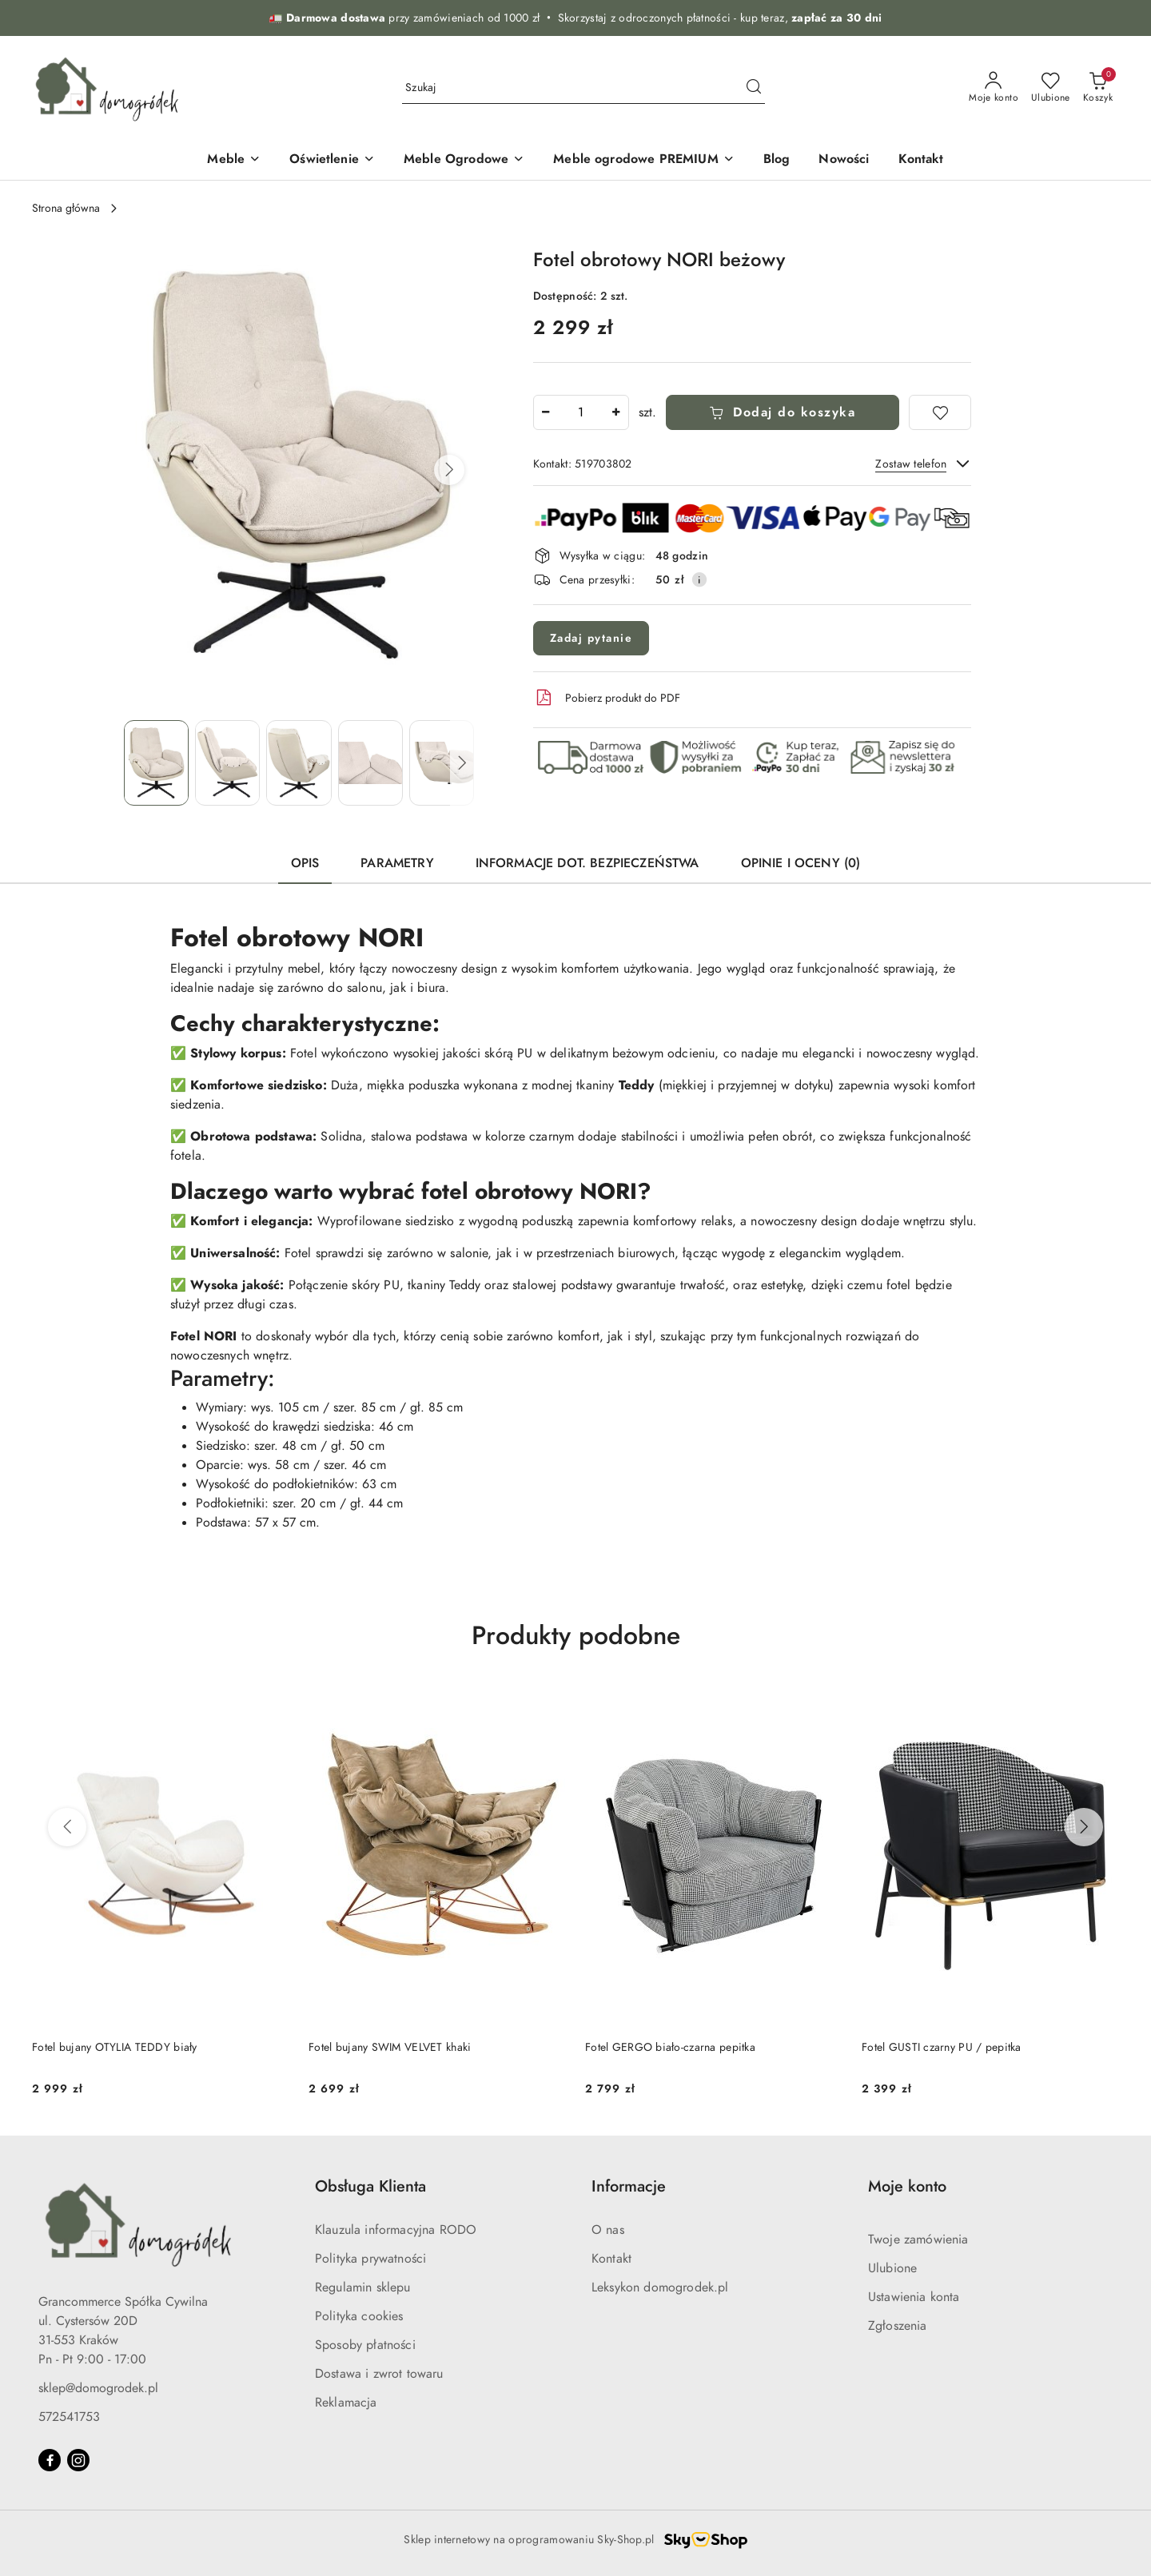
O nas (607, 2230)
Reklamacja (346, 2402)
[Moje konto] (993, 88)
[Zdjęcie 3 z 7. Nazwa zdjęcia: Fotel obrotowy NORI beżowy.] (298, 763)
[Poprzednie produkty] (67, 1827)
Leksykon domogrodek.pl (660, 2287)
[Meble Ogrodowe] (464, 160)
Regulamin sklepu (363, 2287)
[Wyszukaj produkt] (583, 87)
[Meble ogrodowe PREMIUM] (644, 160)
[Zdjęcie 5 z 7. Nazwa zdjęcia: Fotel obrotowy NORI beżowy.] (441, 763)
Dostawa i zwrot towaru (379, 2374)
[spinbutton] (581, 412)
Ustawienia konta (914, 2297)
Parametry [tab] (396, 863)
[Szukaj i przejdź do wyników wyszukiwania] (754, 88)
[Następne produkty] (1083, 1827)
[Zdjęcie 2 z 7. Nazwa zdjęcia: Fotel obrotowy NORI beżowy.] (227, 763)
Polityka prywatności (370, 2258)
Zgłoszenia (897, 2326)
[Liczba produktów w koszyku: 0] (1098, 88)
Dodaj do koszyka (782, 412)
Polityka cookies (359, 2316)
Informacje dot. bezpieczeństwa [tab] (587, 863)
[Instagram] (78, 2460)
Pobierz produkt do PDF (606, 697)
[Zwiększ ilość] (616, 412)
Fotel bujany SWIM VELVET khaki (390, 2047)
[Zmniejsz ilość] (546, 412)
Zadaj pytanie (591, 638)
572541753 (69, 2417)
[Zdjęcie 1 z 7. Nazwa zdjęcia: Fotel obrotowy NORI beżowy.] (156, 763)
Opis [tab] (305, 863)
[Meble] (234, 160)
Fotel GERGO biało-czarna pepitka (670, 2047)
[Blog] (777, 160)
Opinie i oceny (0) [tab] (801, 863)
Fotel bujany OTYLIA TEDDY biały (114, 2047)
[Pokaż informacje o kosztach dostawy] (699, 579)
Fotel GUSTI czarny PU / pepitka (942, 2047)
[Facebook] (49, 2460)
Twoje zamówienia (918, 2239)
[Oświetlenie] (332, 160)
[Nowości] (843, 160)
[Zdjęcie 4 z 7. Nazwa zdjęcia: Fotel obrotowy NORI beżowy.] (370, 763)
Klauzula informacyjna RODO (395, 2230)
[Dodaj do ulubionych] (940, 412)
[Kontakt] (921, 160)
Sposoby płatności (365, 2345)
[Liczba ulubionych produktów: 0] (1051, 88)
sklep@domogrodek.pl (98, 2388)
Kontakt (611, 2258)
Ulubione (892, 2268)
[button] (449, 470)
